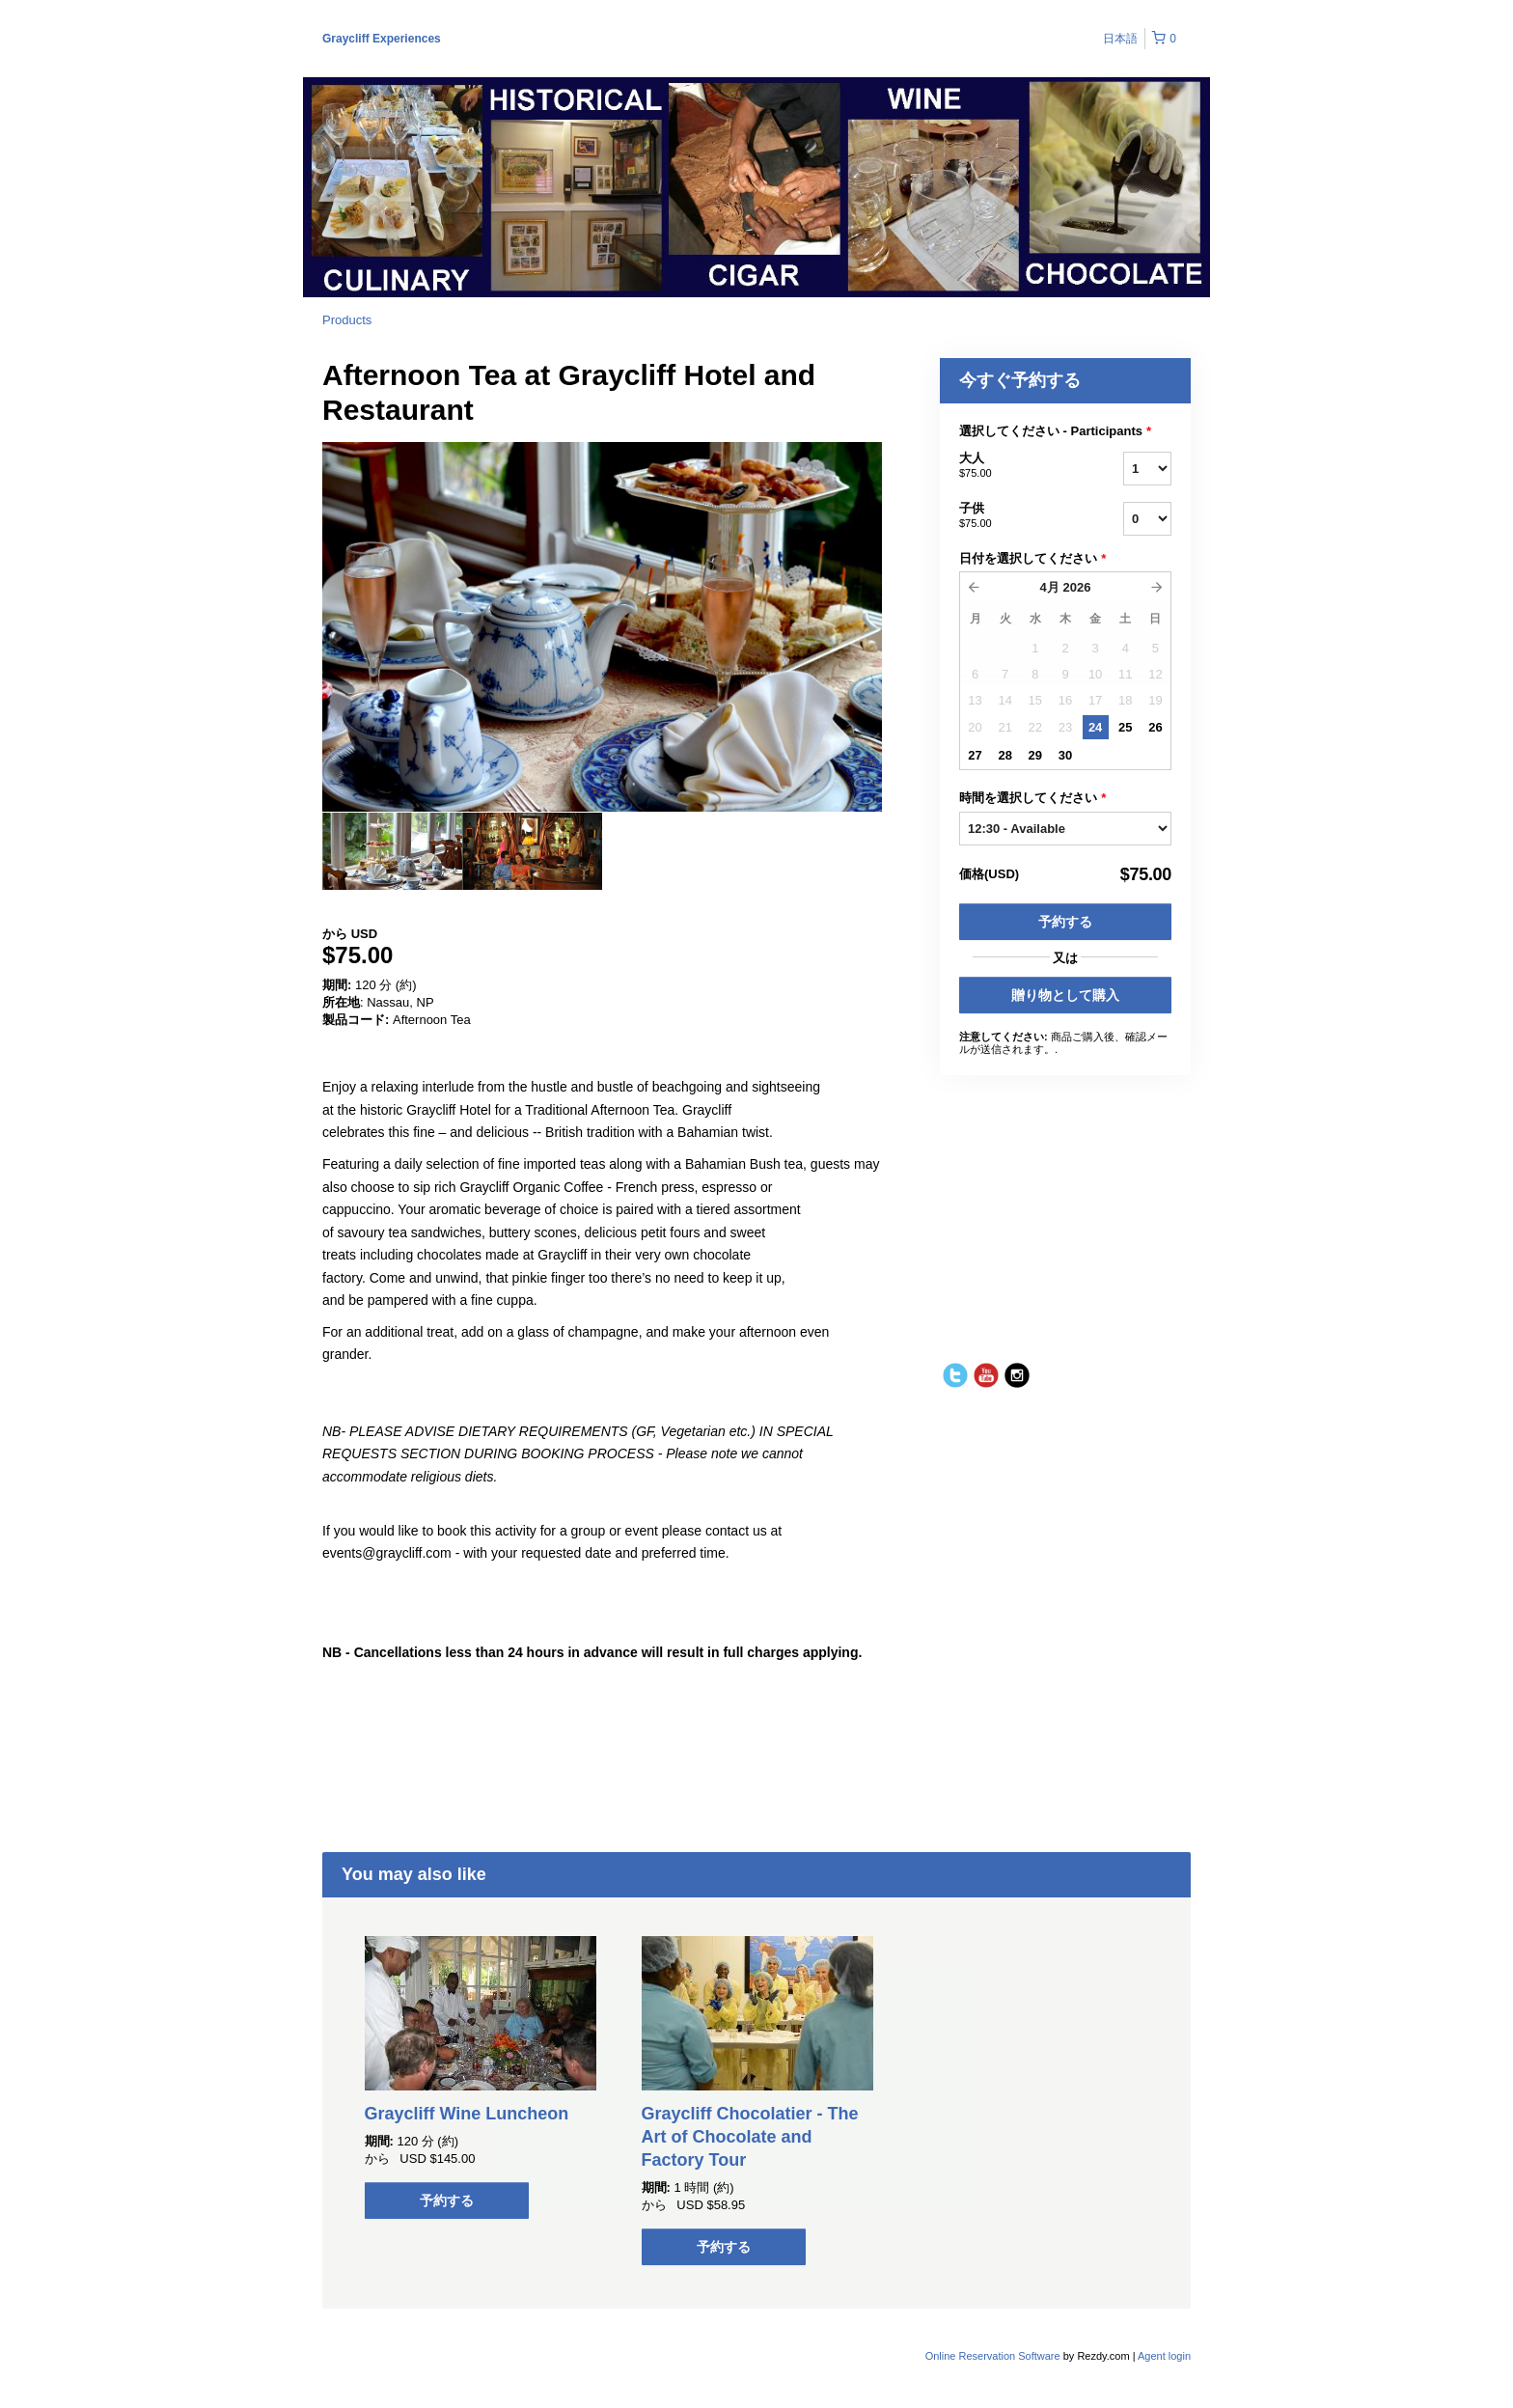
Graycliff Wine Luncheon (467, 2113)
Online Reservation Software (992, 2356)
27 (974, 755)
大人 (1017, 466)
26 (1155, 727)
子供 (1017, 516)
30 (1065, 755)
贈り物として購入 (1065, 995)
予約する (1065, 921)
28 (1004, 755)
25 (1125, 727)
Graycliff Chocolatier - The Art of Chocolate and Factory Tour (750, 2137)
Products (346, 320)
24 (1095, 727)
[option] (392, 851)
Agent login (1164, 2356)
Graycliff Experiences (381, 38)
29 (1035, 755)
